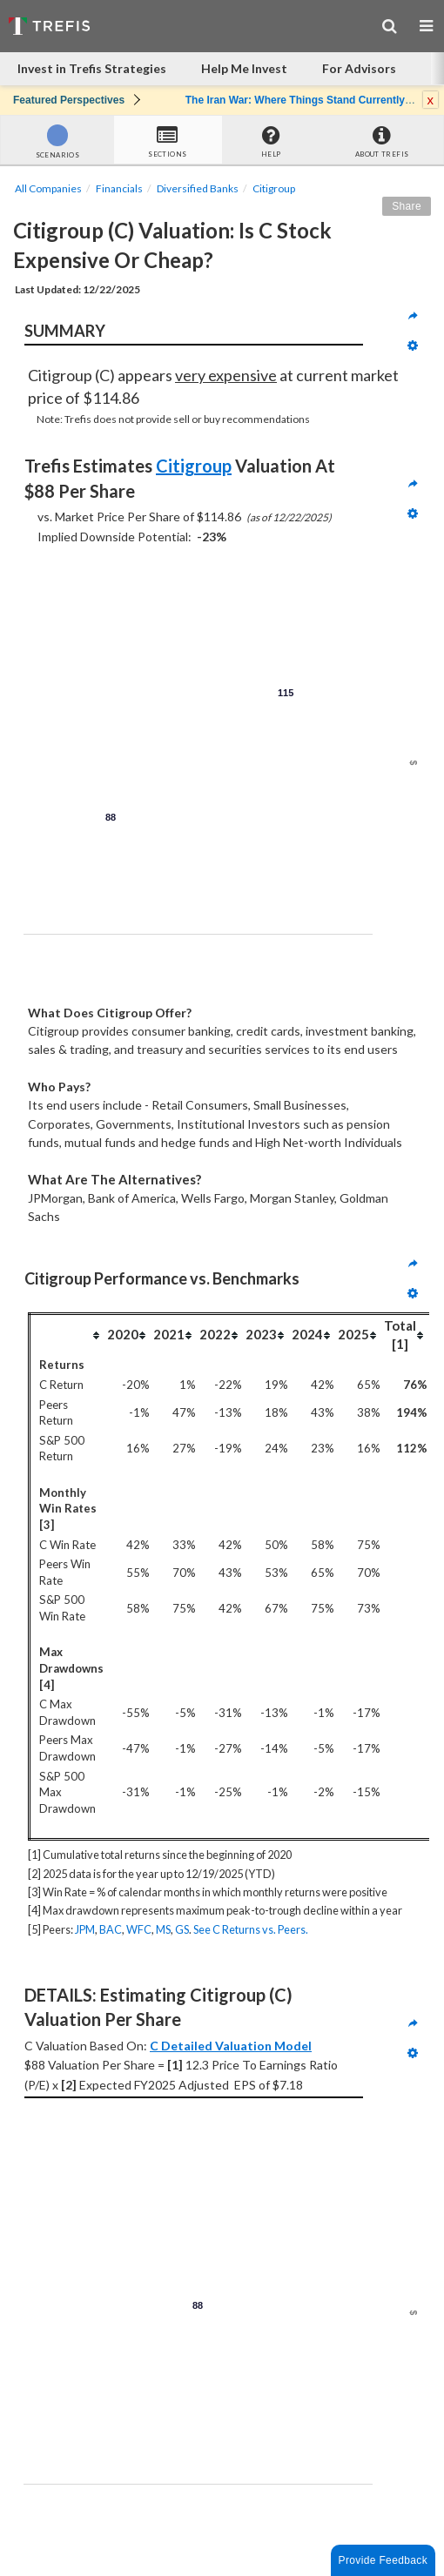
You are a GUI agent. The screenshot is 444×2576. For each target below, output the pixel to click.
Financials (119, 188)
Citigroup (273, 188)
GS (182, 1929)
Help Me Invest (244, 68)
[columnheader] (68, 1334)
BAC (110, 1929)
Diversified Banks (198, 188)
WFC (138, 1929)
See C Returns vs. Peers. (250, 1929)
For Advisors (359, 68)
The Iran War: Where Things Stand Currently (295, 100)
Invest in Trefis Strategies (91, 68)
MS (163, 1929)
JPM (85, 1929)
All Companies (48, 188)
